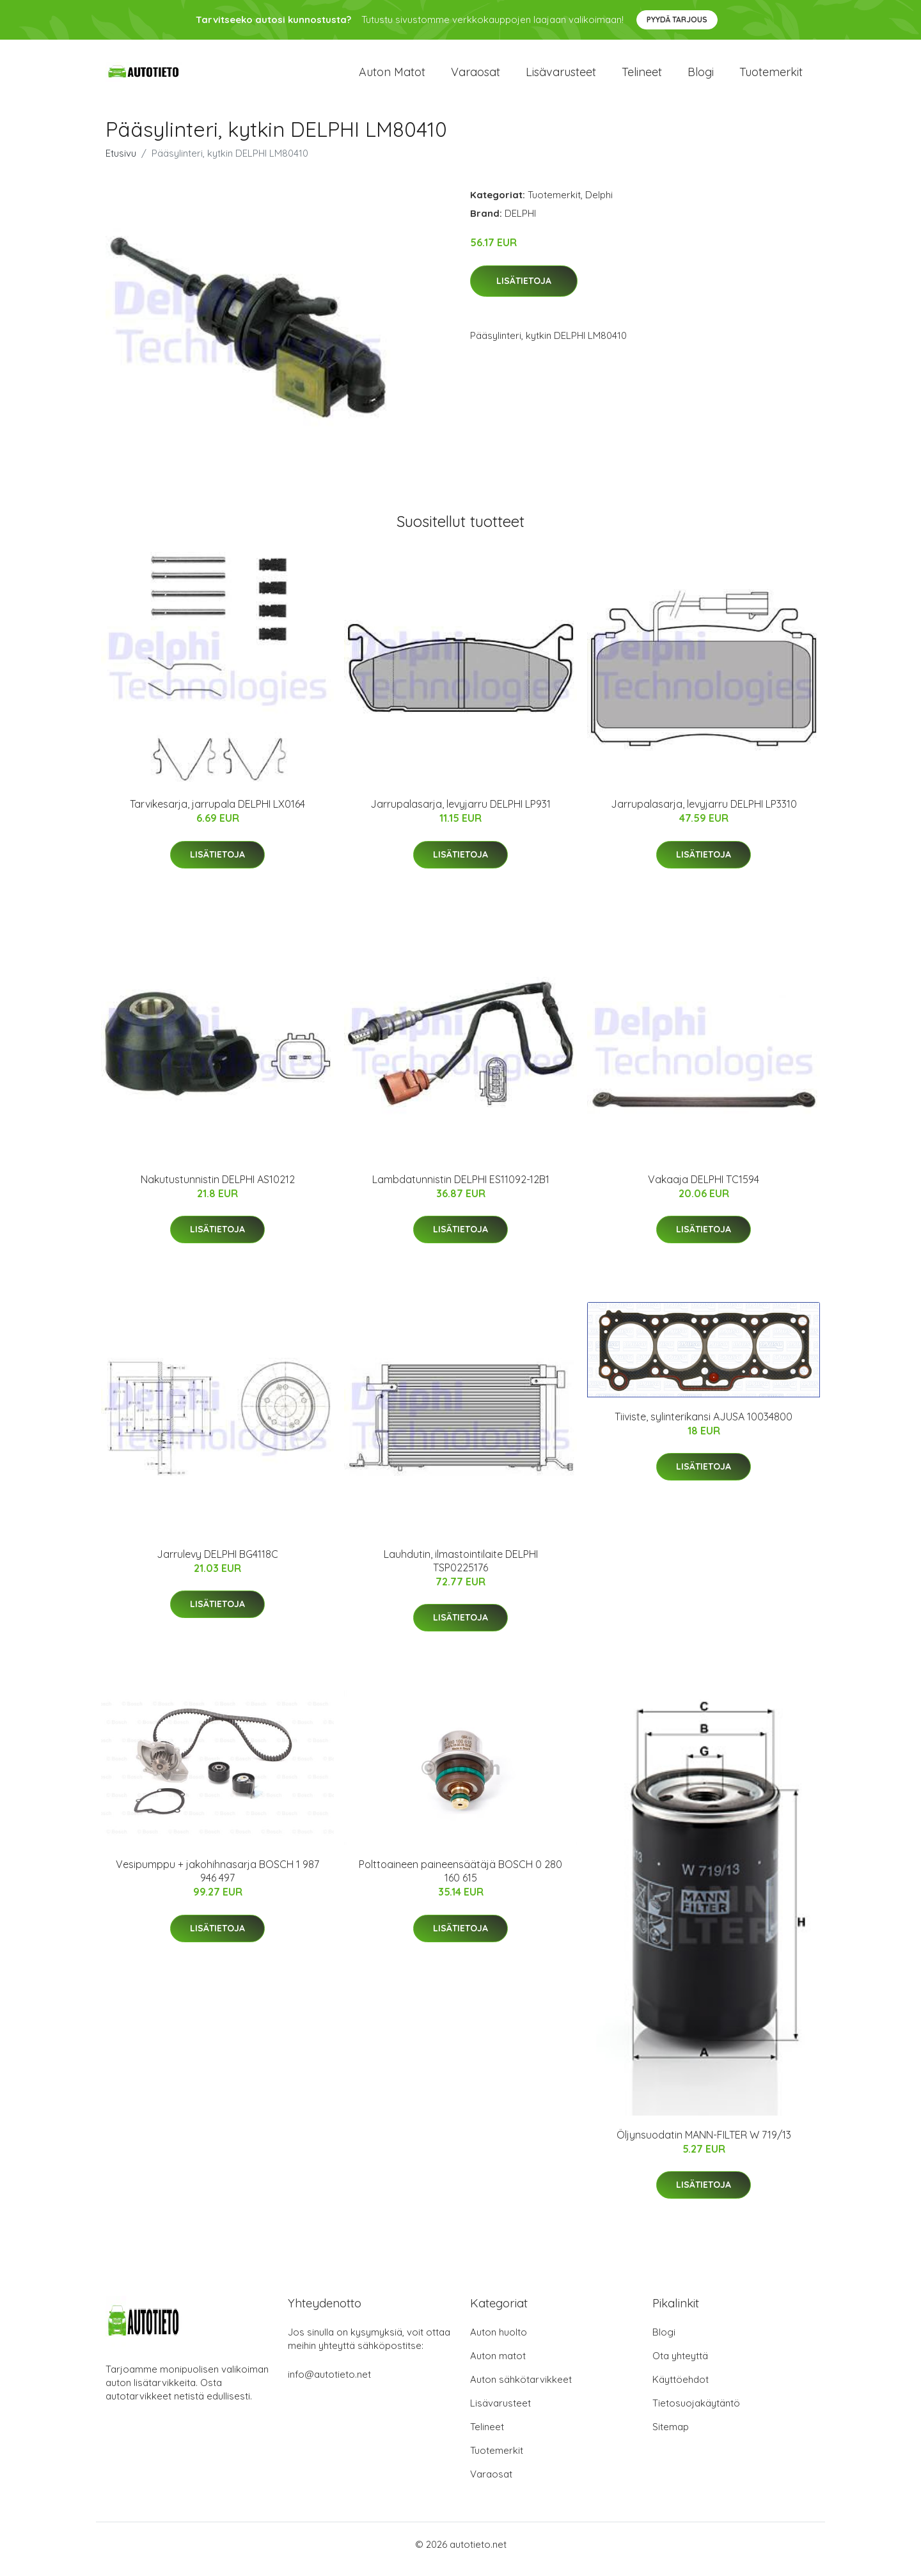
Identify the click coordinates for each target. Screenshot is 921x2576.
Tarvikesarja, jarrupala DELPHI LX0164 (217, 812)
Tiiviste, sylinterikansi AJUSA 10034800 (703, 1425)
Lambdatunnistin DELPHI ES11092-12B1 (460, 1188)
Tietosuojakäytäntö (696, 2413)
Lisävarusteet (561, 76)
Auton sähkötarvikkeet (521, 2389)
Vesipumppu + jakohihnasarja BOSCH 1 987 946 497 (217, 1880)
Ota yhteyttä (680, 2365)
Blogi (701, 76)
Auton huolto (498, 2342)
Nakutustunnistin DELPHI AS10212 (218, 1188)
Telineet (642, 76)
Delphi (599, 204)
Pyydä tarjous (677, 19)
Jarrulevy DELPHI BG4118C (217, 1563)
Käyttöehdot (680, 2389)
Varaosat (475, 76)
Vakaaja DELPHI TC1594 (703, 1188)
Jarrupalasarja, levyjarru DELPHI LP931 (460, 812)
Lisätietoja (523, 289)
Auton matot (392, 76)
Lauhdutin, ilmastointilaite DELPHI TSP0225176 (461, 1570)
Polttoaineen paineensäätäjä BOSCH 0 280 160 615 (460, 1880)
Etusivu (121, 162)
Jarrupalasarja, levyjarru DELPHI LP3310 (704, 812)
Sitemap (670, 2436)
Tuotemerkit (771, 76)
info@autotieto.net (329, 2384)
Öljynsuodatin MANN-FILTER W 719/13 (704, 2143)
